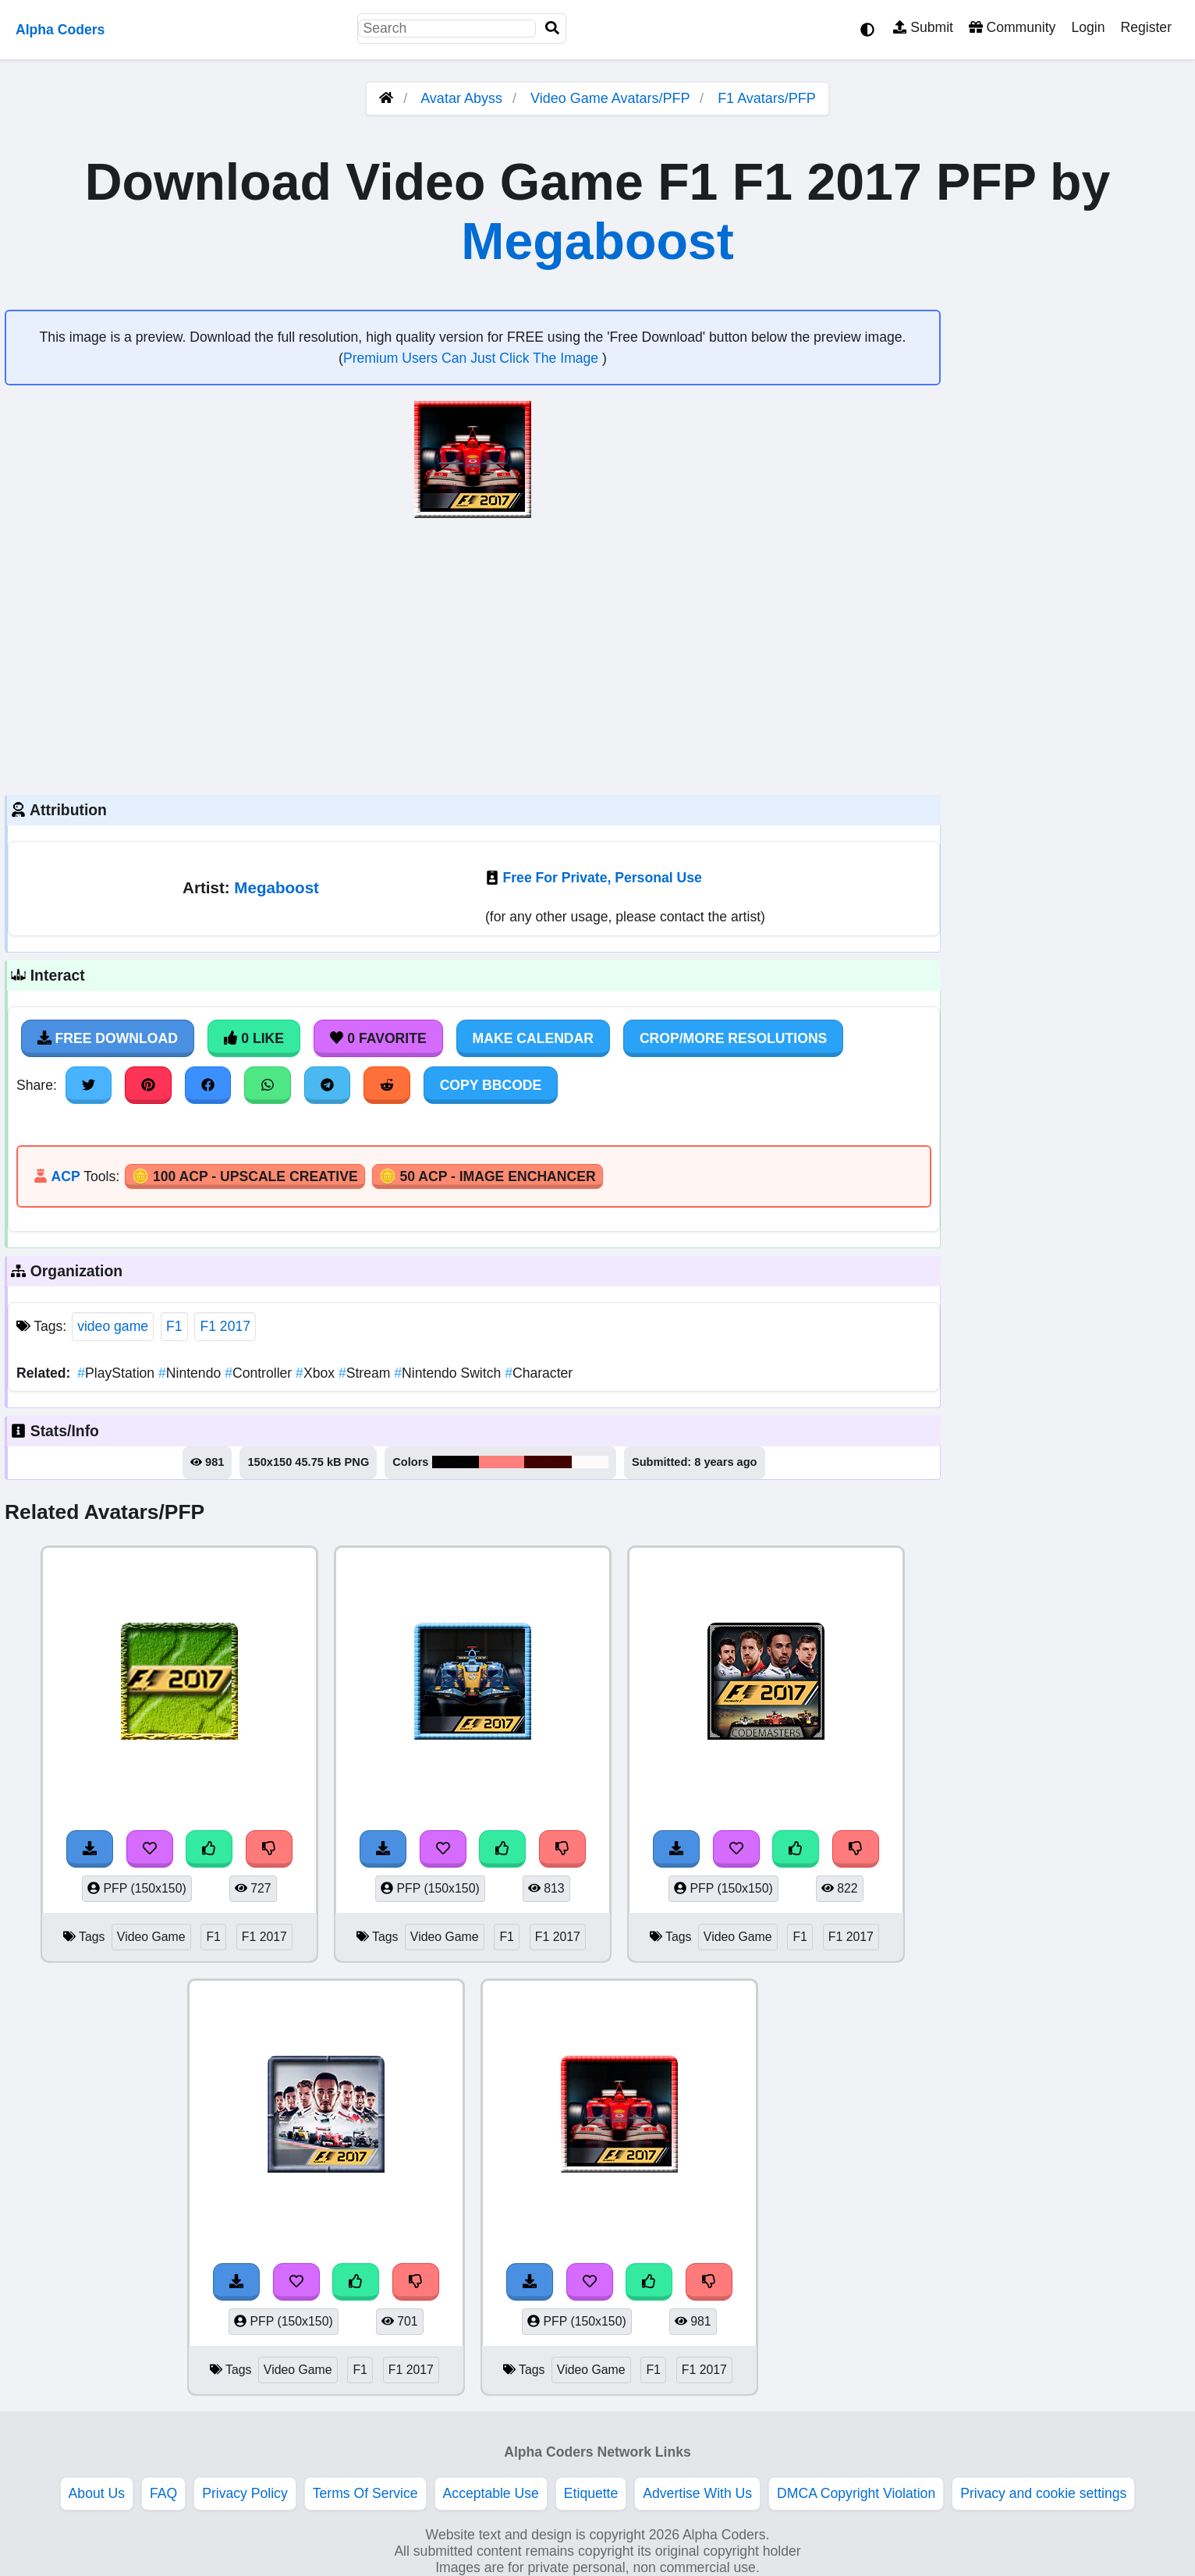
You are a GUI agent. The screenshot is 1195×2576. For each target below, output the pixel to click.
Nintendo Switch (449, 1373)
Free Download (107, 1038)
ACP (65, 1176)
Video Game (151, 1936)
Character (539, 1373)
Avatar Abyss (461, 98)
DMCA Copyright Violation (856, 2493)
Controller (260, 1373)
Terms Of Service (365, 2493)
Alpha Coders (60, 29)
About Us (97, 2493)
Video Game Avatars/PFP (611, 98)
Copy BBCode (491, 1085)
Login (1088, 27)
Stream (366, 1373)
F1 (174, 1326)
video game (112, 1326)
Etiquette (591, 2493)
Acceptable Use (491, 2493)
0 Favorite (378, 1038)
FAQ (163, 2493)
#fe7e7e (501, 1462)
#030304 (456, 1462)
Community (1012, 27)
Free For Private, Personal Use (602, 877)
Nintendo (191, 1373)
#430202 (548, 1462)
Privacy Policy (245, 2493)
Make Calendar (533, 1038)
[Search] (552, 28)
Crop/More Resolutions (733, 1038)
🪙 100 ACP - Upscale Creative (245, 1176)
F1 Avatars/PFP (767, 98)
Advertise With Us (697, 2493)
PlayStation (117, 1373)
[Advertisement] (473, 654)
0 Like (254, 1038)
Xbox (317, 1373)
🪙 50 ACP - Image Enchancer (487, 1176)
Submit (923, 27)
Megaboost (597, 241)
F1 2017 (225, 1326)
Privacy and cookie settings (1043, 2493)
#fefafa (590, 1462)
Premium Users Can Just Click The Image (472, 358)
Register (1146, 27)
